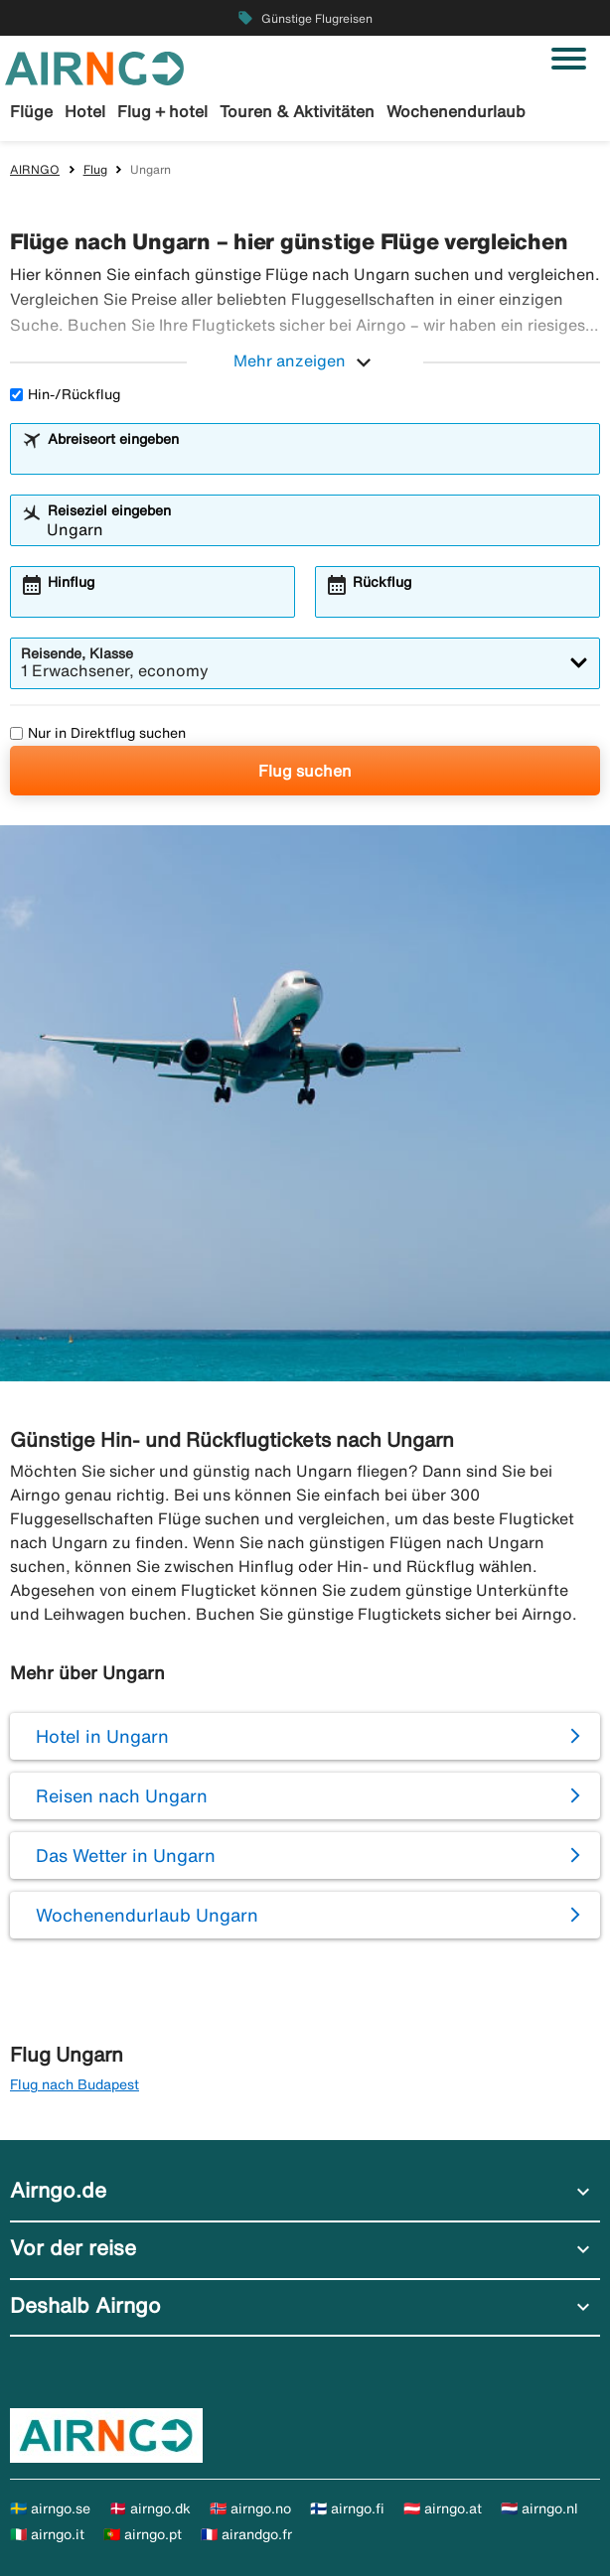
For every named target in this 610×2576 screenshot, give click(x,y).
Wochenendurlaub (456, 111)
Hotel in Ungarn (102, 1736)
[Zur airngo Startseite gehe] (94, 66)
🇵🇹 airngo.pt (142, 2534)
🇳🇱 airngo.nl (539, 2508)
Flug (95, 169)
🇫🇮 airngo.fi (347, 2508)
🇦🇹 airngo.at (442, 2508)
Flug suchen (305, 771)
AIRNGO (35, 169)
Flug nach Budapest (74, 2084)
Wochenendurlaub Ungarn (147, 1915)
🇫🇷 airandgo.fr (246, 2534)
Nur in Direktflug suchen (98, 733)
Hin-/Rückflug (65, 394)
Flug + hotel (162, 111)
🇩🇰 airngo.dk (150, 2508)
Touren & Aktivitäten (297, 111)
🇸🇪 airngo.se (50, 2508)
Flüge (31, 111)
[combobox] (318, 458)
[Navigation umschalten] (568, 58)
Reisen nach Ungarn (122, 1795)
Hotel (85, 111)
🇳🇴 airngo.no (250, 2508)
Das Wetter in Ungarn (126, 1855)
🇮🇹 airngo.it (47, 2534)
